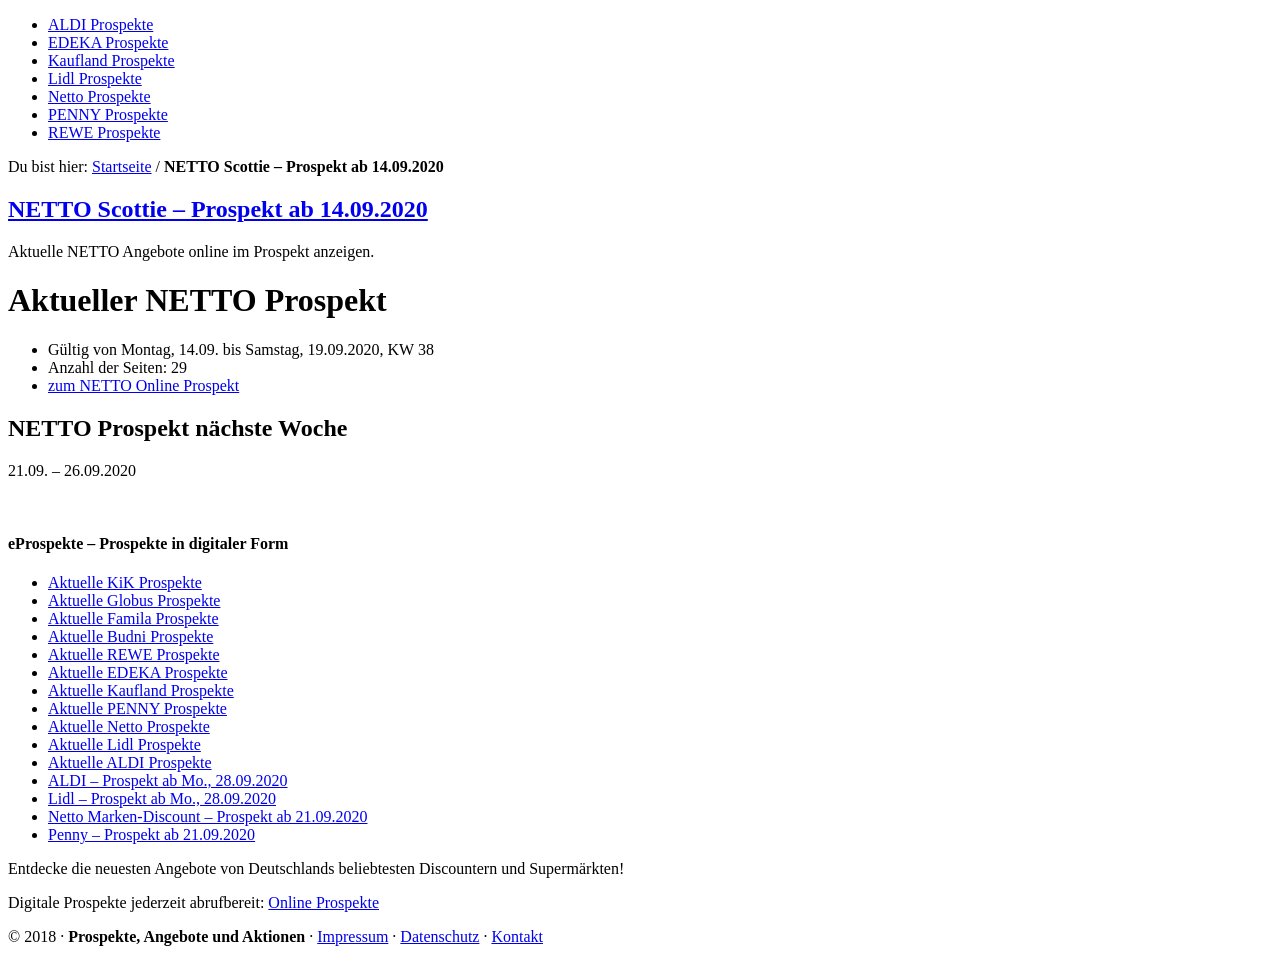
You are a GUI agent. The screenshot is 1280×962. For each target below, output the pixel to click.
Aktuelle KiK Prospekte (125, 582)
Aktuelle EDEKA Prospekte (138, 672)
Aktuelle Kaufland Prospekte (141, 690)
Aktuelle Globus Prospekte (134, 600)
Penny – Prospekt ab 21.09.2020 (151, 834)
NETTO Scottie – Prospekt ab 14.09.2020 (218, 209)
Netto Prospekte (99, 96)
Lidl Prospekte (95, 78)
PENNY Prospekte (108, 114)
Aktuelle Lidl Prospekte (124, 744)
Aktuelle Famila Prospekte (133, 618)
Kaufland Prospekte (111, 60)
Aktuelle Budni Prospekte (130, 636)
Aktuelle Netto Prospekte (129, 726)
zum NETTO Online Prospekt (143, 385)
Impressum (352, 936)
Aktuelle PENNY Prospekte (137, 708)
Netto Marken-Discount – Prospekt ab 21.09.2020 (208, 816)
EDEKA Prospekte (108, 42)
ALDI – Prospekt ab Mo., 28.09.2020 (168, 780)
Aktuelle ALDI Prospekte (130, 762)
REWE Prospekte (104, 132)
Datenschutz (439, 936)
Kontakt (517, 936)
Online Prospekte (323, 902)
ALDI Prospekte (100, 24)
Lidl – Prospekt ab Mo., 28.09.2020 (162, 798)
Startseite (122, 166)
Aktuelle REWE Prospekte (134, 654)
